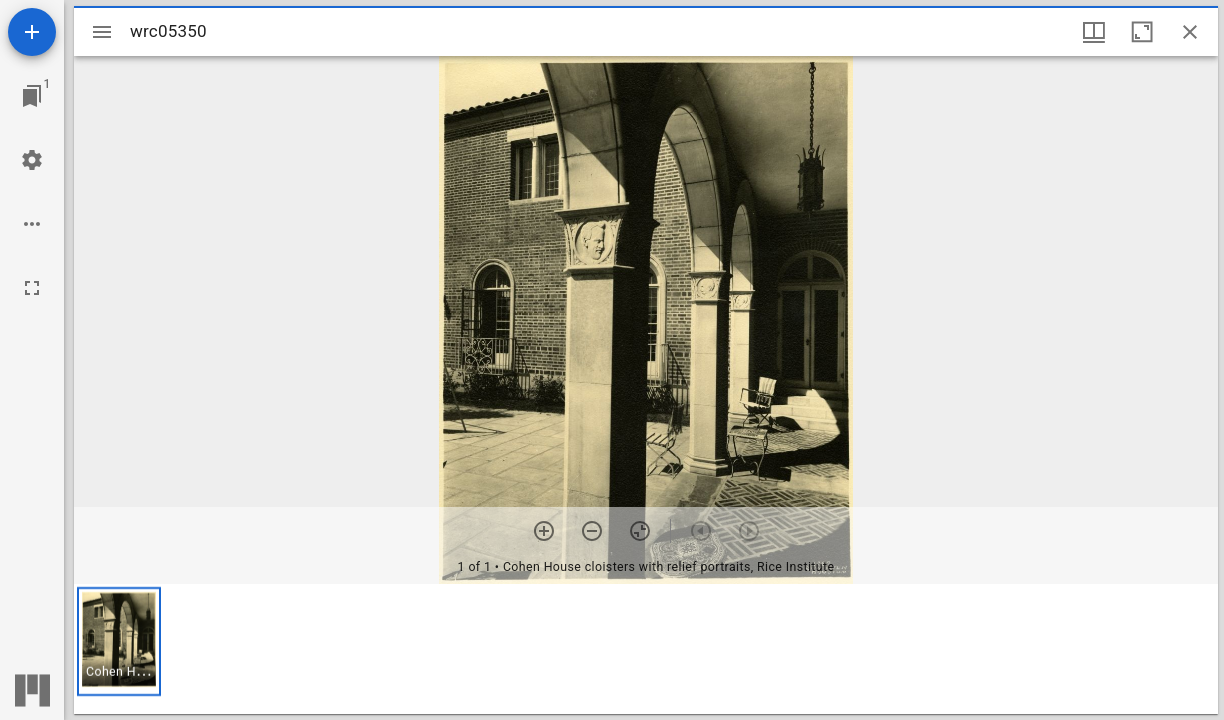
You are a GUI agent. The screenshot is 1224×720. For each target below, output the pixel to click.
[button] (119, 641)
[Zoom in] (544, 531)
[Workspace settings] (32, 160)
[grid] (646, 649)
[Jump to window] (32, 96)
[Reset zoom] (640, 531)
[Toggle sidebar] (102, 32)
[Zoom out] (592, 531)
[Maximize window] (1142, 32)
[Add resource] (32, 32)
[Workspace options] (32, 224)
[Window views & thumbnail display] (1094, 32)
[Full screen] (32, 288)
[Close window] (1190, 32)
